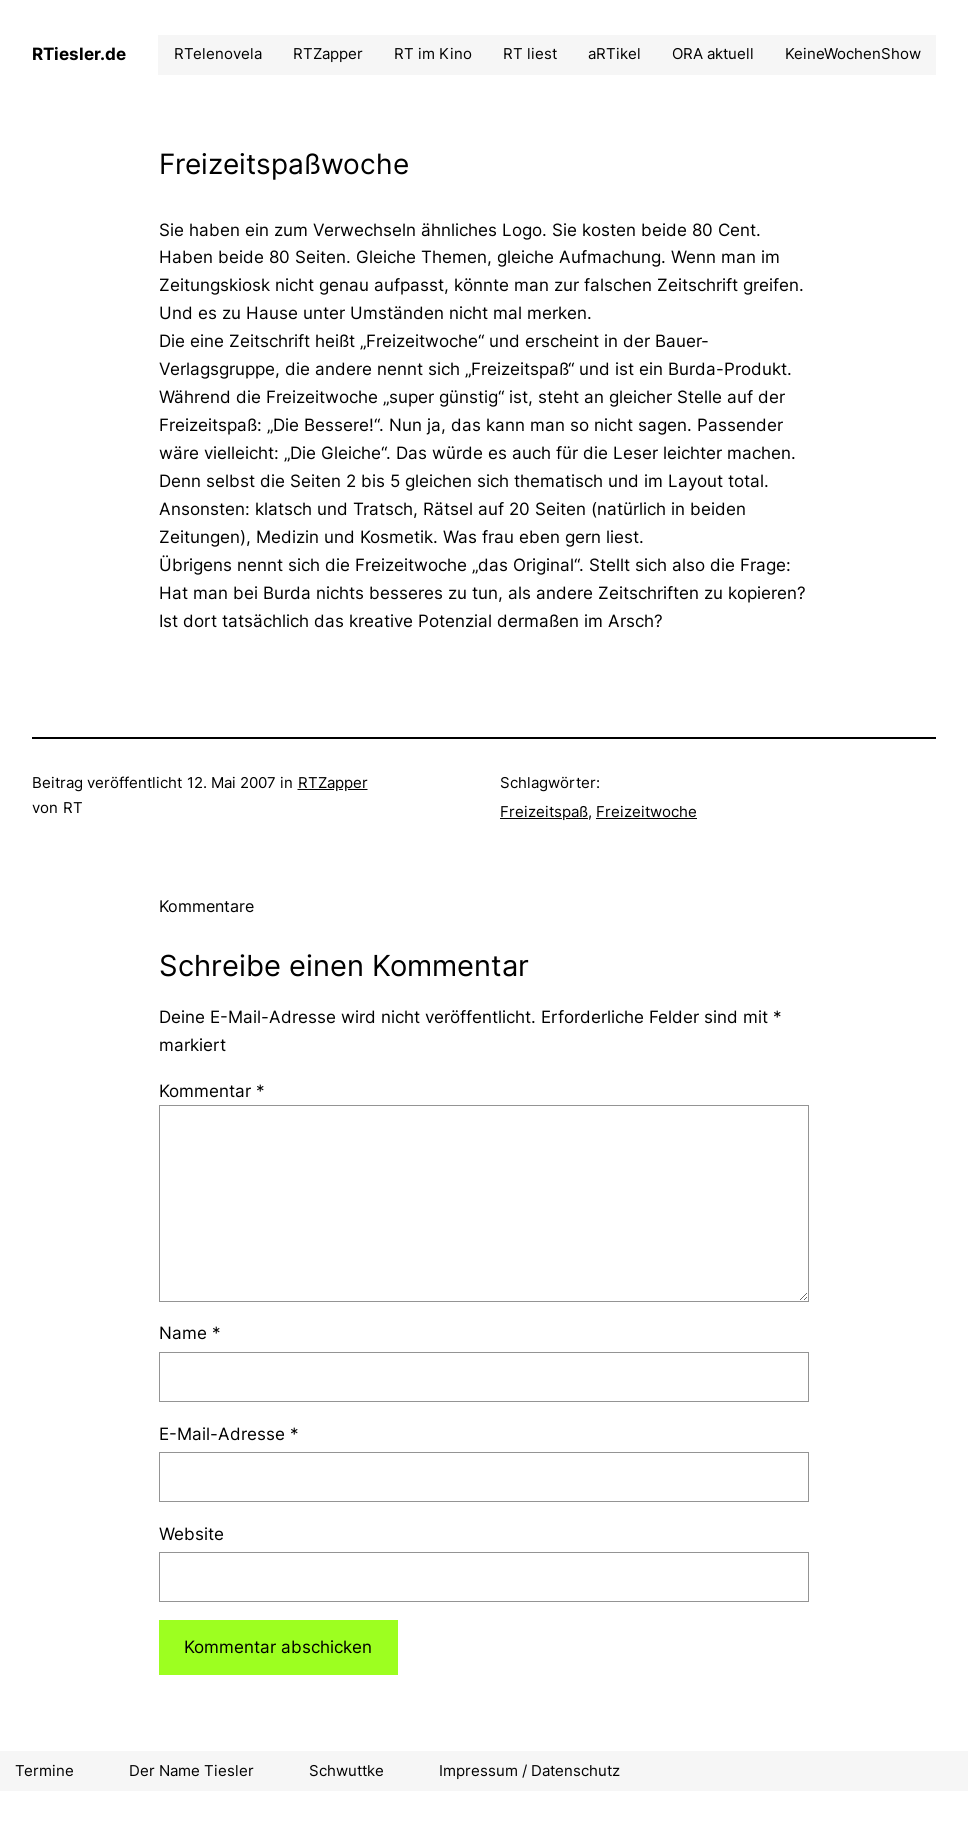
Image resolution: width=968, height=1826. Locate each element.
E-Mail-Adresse (229, 1433)
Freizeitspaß (544, 811)
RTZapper (333, 782)
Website (191, 1533)
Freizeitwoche (646, 811)
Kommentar (212, 1090)
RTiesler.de (79, 53)
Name (190, 1332)
